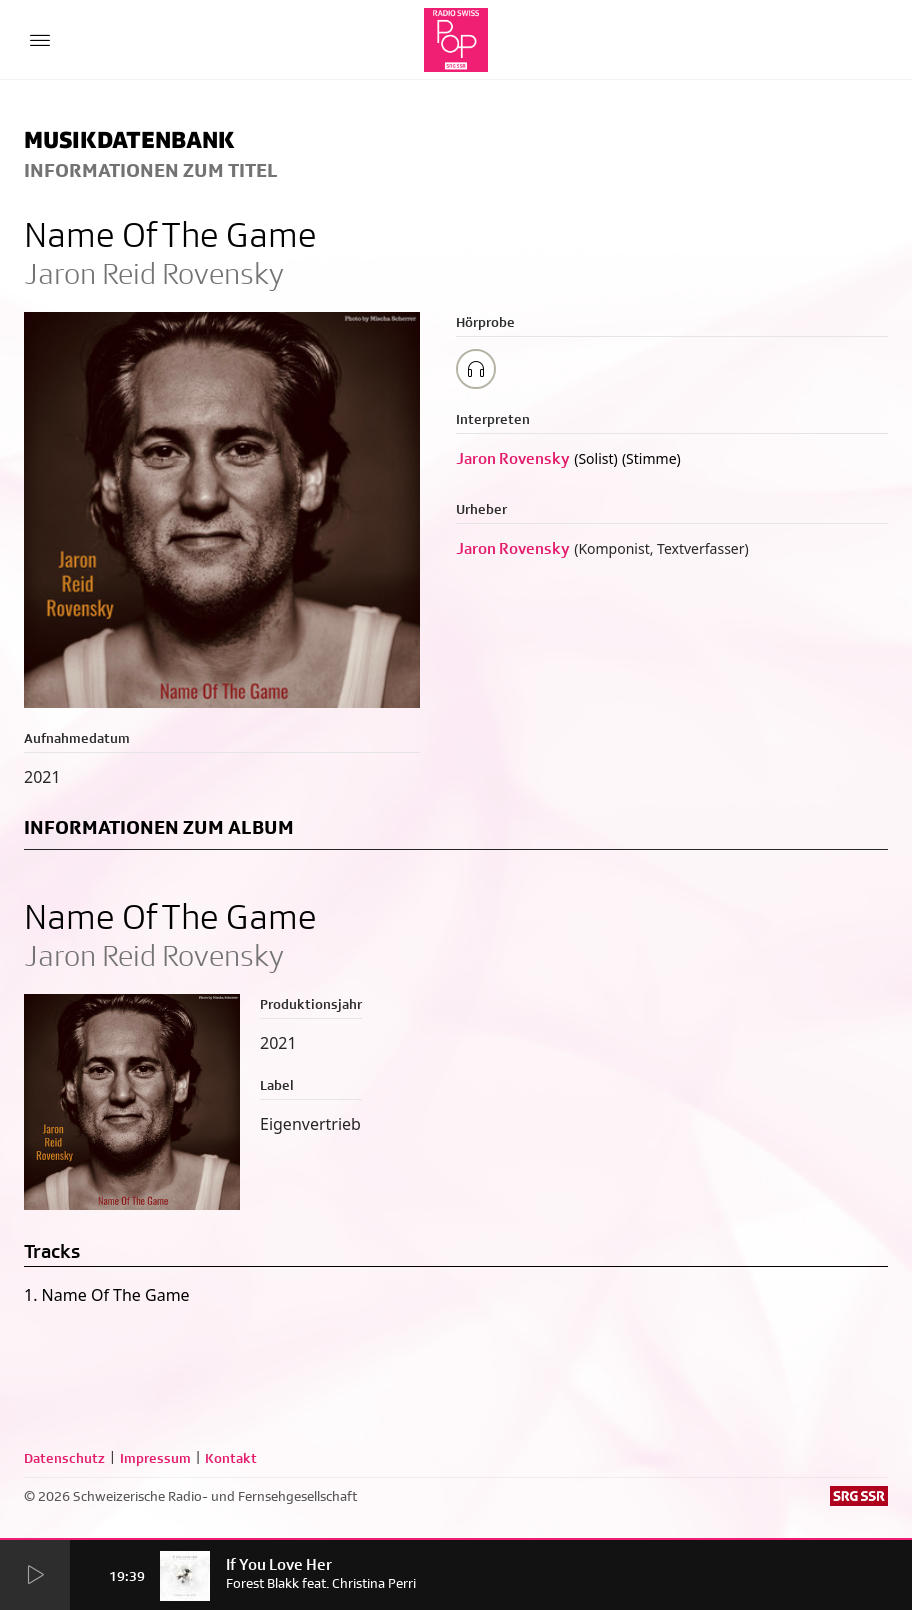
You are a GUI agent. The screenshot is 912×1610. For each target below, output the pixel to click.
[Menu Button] (40, 40)
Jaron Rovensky (513, 458)
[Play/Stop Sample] (476, 369)
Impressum (155, 1458)
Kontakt (231, 1458)
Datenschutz (64, 1458)
